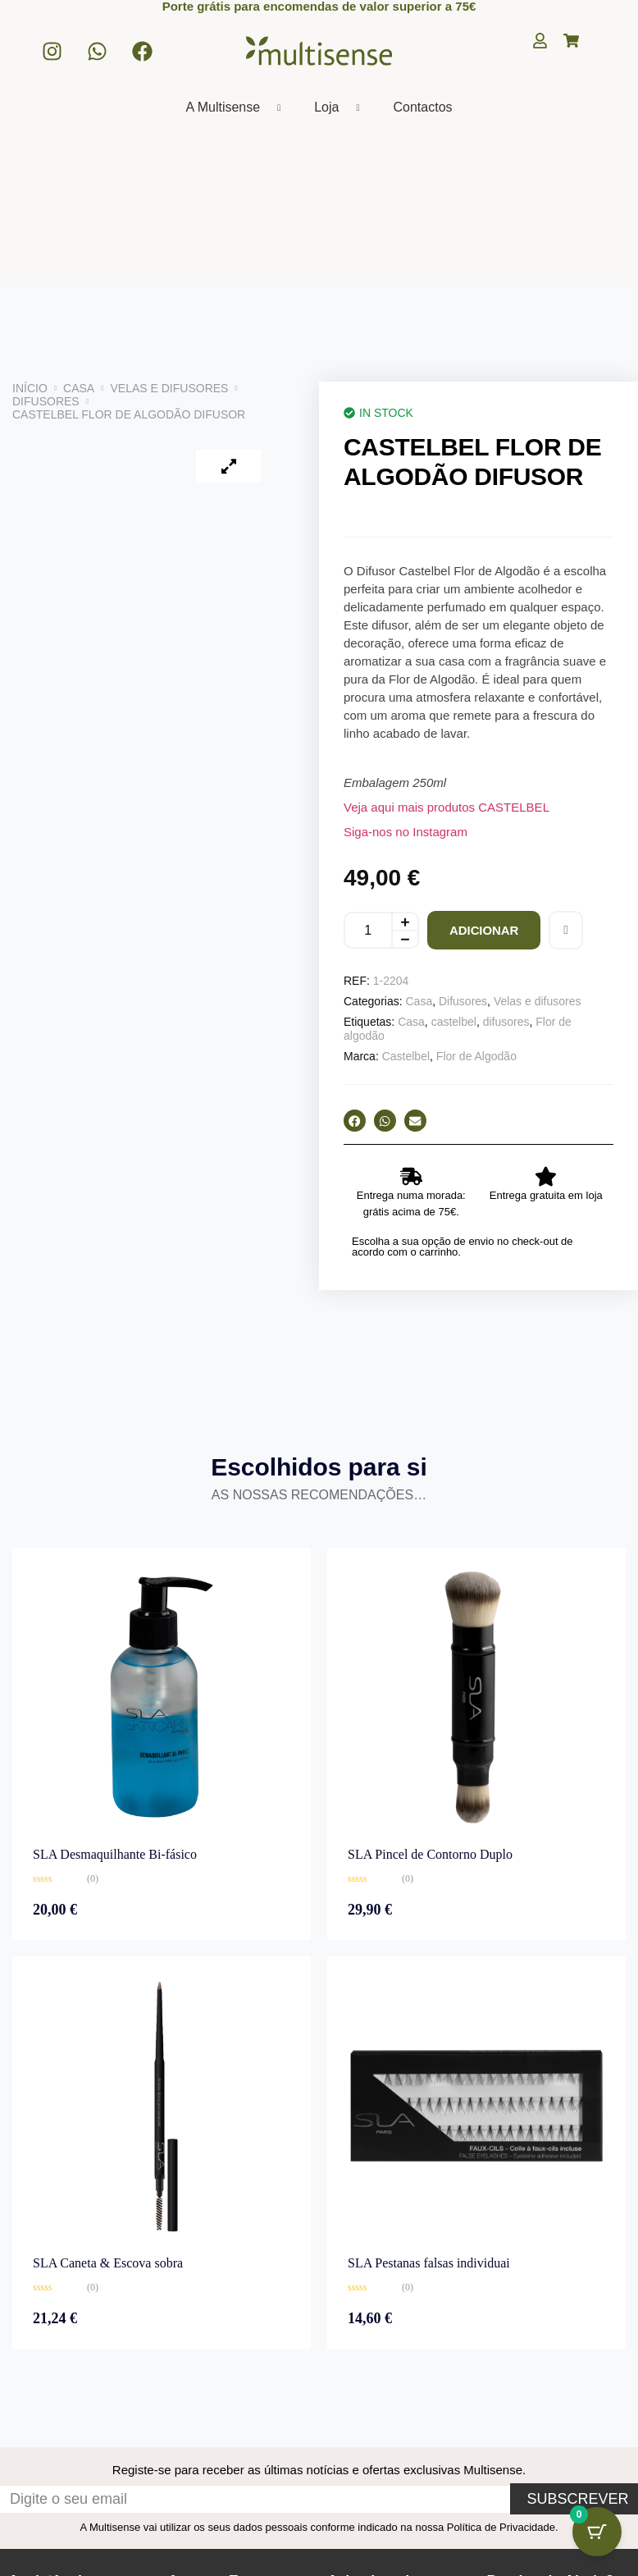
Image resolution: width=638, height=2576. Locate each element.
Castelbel (406, 1056)
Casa (78, 388)
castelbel (453, 1021)
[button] (355, 1121)
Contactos (422, 107)
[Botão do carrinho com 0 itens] (597, 2530)
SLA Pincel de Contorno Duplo (430, 1854)
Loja (342, 108)
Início (30, 388)
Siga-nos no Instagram (405, 832)
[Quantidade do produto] (367, 930)
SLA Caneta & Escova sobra (108, 2263)
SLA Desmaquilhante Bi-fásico (115, 1854)
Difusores (46, 401)
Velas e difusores (170, 388)
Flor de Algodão (476, 1056)
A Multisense (239, 108)
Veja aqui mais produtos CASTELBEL (446, 807)
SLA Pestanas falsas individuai (429, 2263)
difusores (506, 1021)
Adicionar (483, 930)
